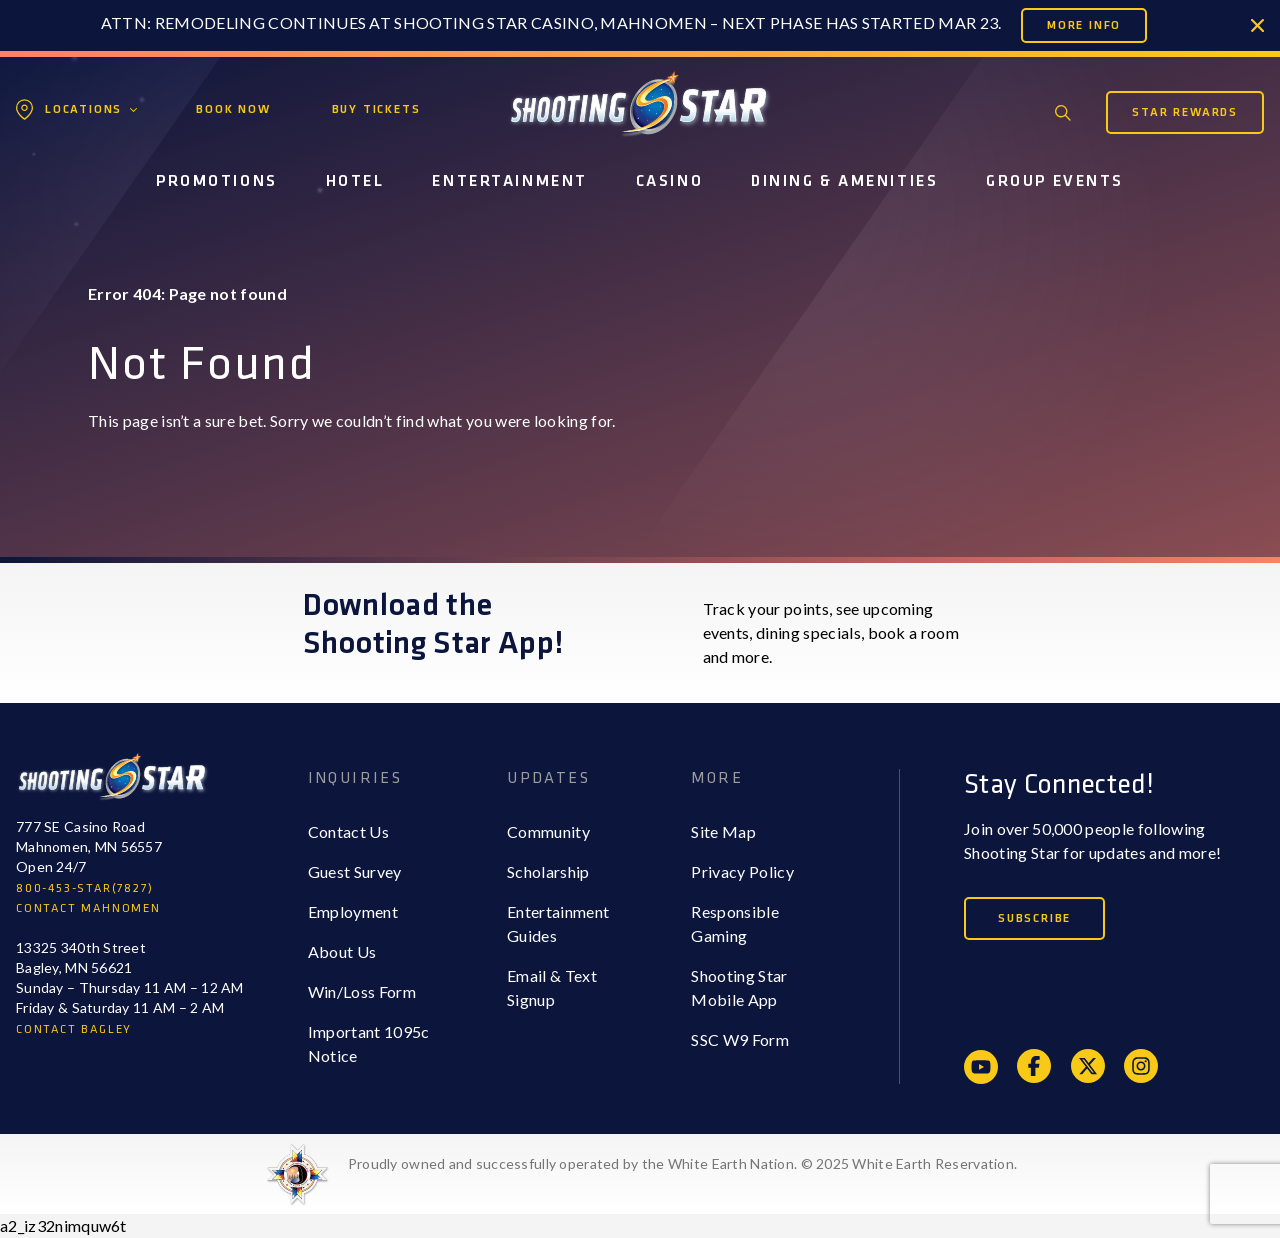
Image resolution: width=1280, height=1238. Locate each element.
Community (548, 831)
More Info (1084, 25)
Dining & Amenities (844, 181)
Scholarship (548, 871)
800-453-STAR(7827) (84, 888)
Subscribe (1034, 918)
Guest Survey (355, 871)
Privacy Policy (742, 871)
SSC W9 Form (740, 1039)
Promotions (217, 181)
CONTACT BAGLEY (74, 1029)
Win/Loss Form (362, 991)
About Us (342, 951)
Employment (353, 911)
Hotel (355, 181)
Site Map (723, 831)
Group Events (1055, 181)
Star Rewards (1185, 112)
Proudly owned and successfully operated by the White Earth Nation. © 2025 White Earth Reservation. (682, 1163)
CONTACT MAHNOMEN (88, 908)
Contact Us (348, 831)
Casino (669, 181)
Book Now (233, 109)
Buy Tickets (376, 109)
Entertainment (509, 181)
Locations (83, 109)
